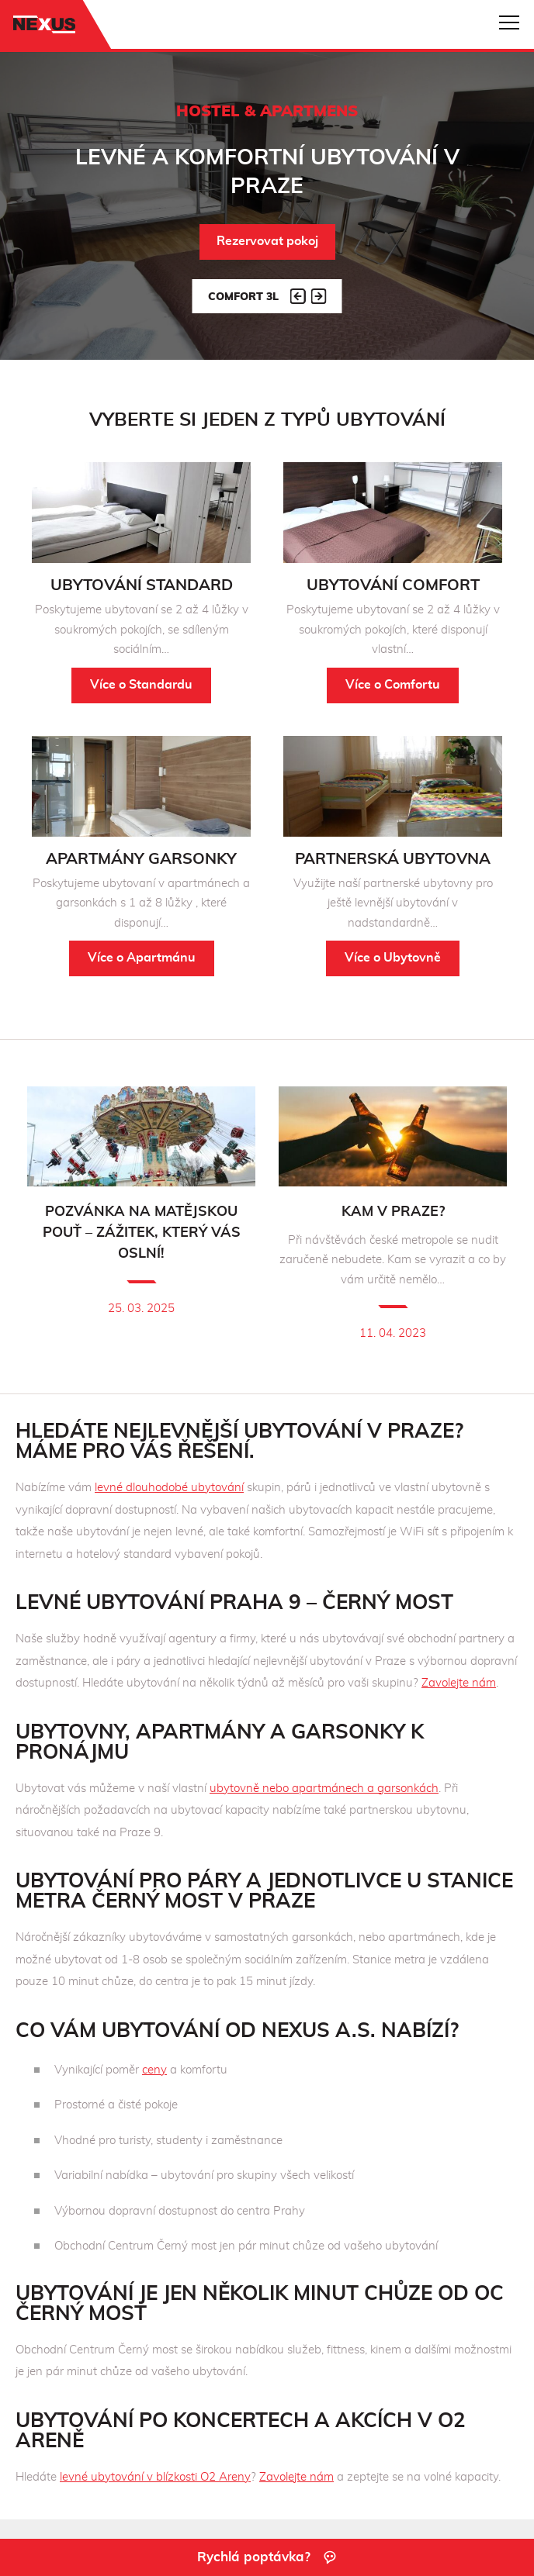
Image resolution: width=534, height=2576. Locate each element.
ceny (154, 2070)
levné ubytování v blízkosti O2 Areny (155, 2477)
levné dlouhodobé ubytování (169, 1487)
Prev (298, 296)
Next (319, 296)
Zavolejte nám (458, 1683)
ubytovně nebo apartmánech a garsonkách (324, 1788)
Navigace (509, 22)
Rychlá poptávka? (267, 2557)
